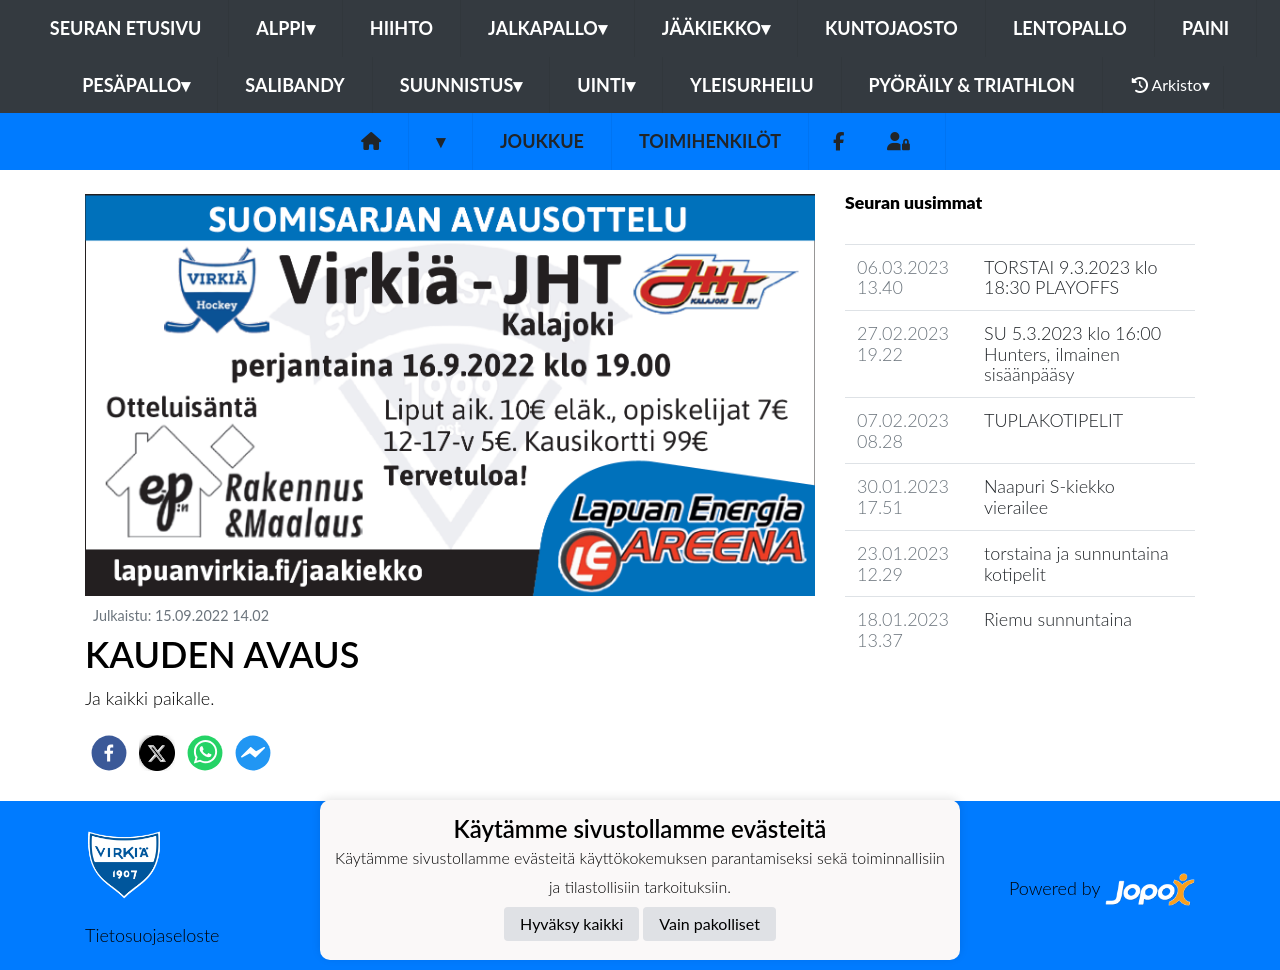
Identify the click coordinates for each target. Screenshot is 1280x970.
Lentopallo (1070, 28)
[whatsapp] (205, 753)
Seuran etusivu (126, 28)
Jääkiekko (716, 28)
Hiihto (401, 28)
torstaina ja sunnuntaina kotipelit (1076, 563)
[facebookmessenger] (253, 753)
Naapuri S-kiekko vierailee (1049, 496)
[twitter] (157, 753)
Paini (1205, 28)
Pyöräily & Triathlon (972, 85)
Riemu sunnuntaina (1058, 619)
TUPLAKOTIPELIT (1053, 420)
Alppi (285, 28)
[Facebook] (838, 141)
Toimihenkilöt (710, 141)
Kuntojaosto (891, 28)
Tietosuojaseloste (152, 935)
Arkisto (1171, 85)
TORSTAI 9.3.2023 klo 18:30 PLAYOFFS (1071, 277)
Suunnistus (461, 85)
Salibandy (294, 85)
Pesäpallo (136, 85)
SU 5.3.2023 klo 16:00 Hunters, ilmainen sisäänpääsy (1072, 353)
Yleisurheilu (751, 85)
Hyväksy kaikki (571, 923)
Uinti (606, 85)
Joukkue (542, 141)
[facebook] (109, 753)
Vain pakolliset (709, 923)
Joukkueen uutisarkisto (947, 697)
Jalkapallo (547, 28)
